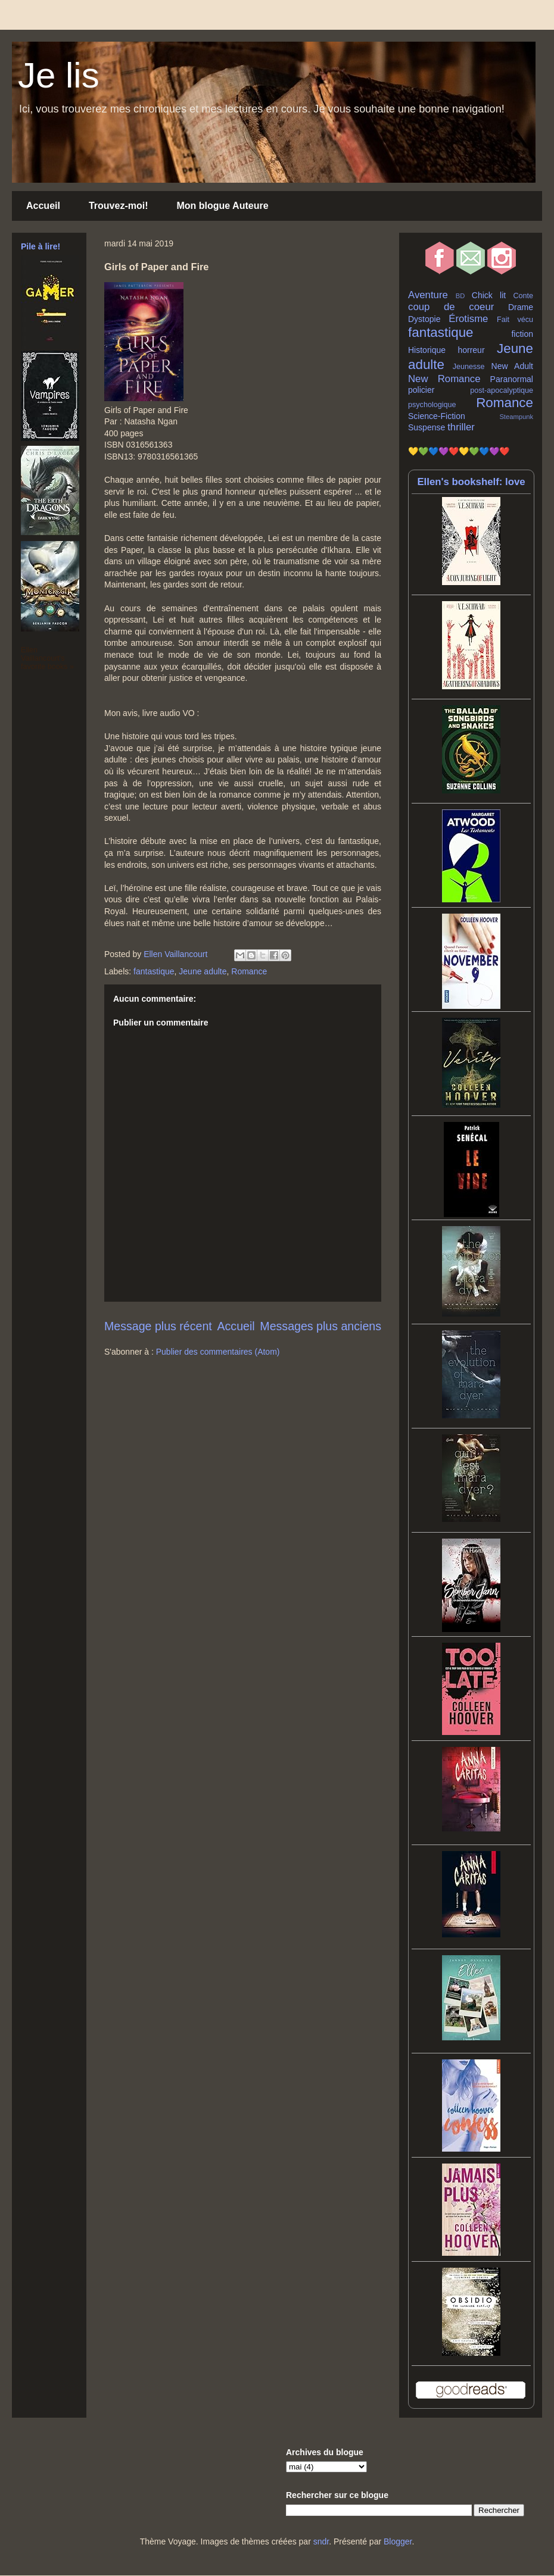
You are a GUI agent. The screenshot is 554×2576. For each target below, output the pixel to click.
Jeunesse (469, 366)
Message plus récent (158, 1326)
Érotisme (468, 318)
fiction (522, 334)
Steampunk (516, 416)
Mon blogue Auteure (222, 206)
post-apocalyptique (501, 390)
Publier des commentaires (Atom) (218, 1351)
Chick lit (489, 295)
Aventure (428, 295)
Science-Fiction (436, 416)
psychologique (432, 405)
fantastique (154, 971)
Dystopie (424, 319)
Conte (523, 296)
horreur (470, 350)
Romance (249, 971)
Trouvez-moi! (118, 206)
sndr (321, 2541)
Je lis (58, 75)
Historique (427, 350)
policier (421, 390)
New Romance (444, 378)
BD (460, 295)
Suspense (426, 427)
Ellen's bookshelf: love (471, 481)
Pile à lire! (40, 246)
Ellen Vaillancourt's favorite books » (47, 658)
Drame (520, 307)
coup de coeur (451, 306)
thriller (461, 427)
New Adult (512, 366)
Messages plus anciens (320, 1326)
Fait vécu (515, 319)
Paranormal (511, 379)
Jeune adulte (202, 971)
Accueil (43, 206)
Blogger (398, 2541)
